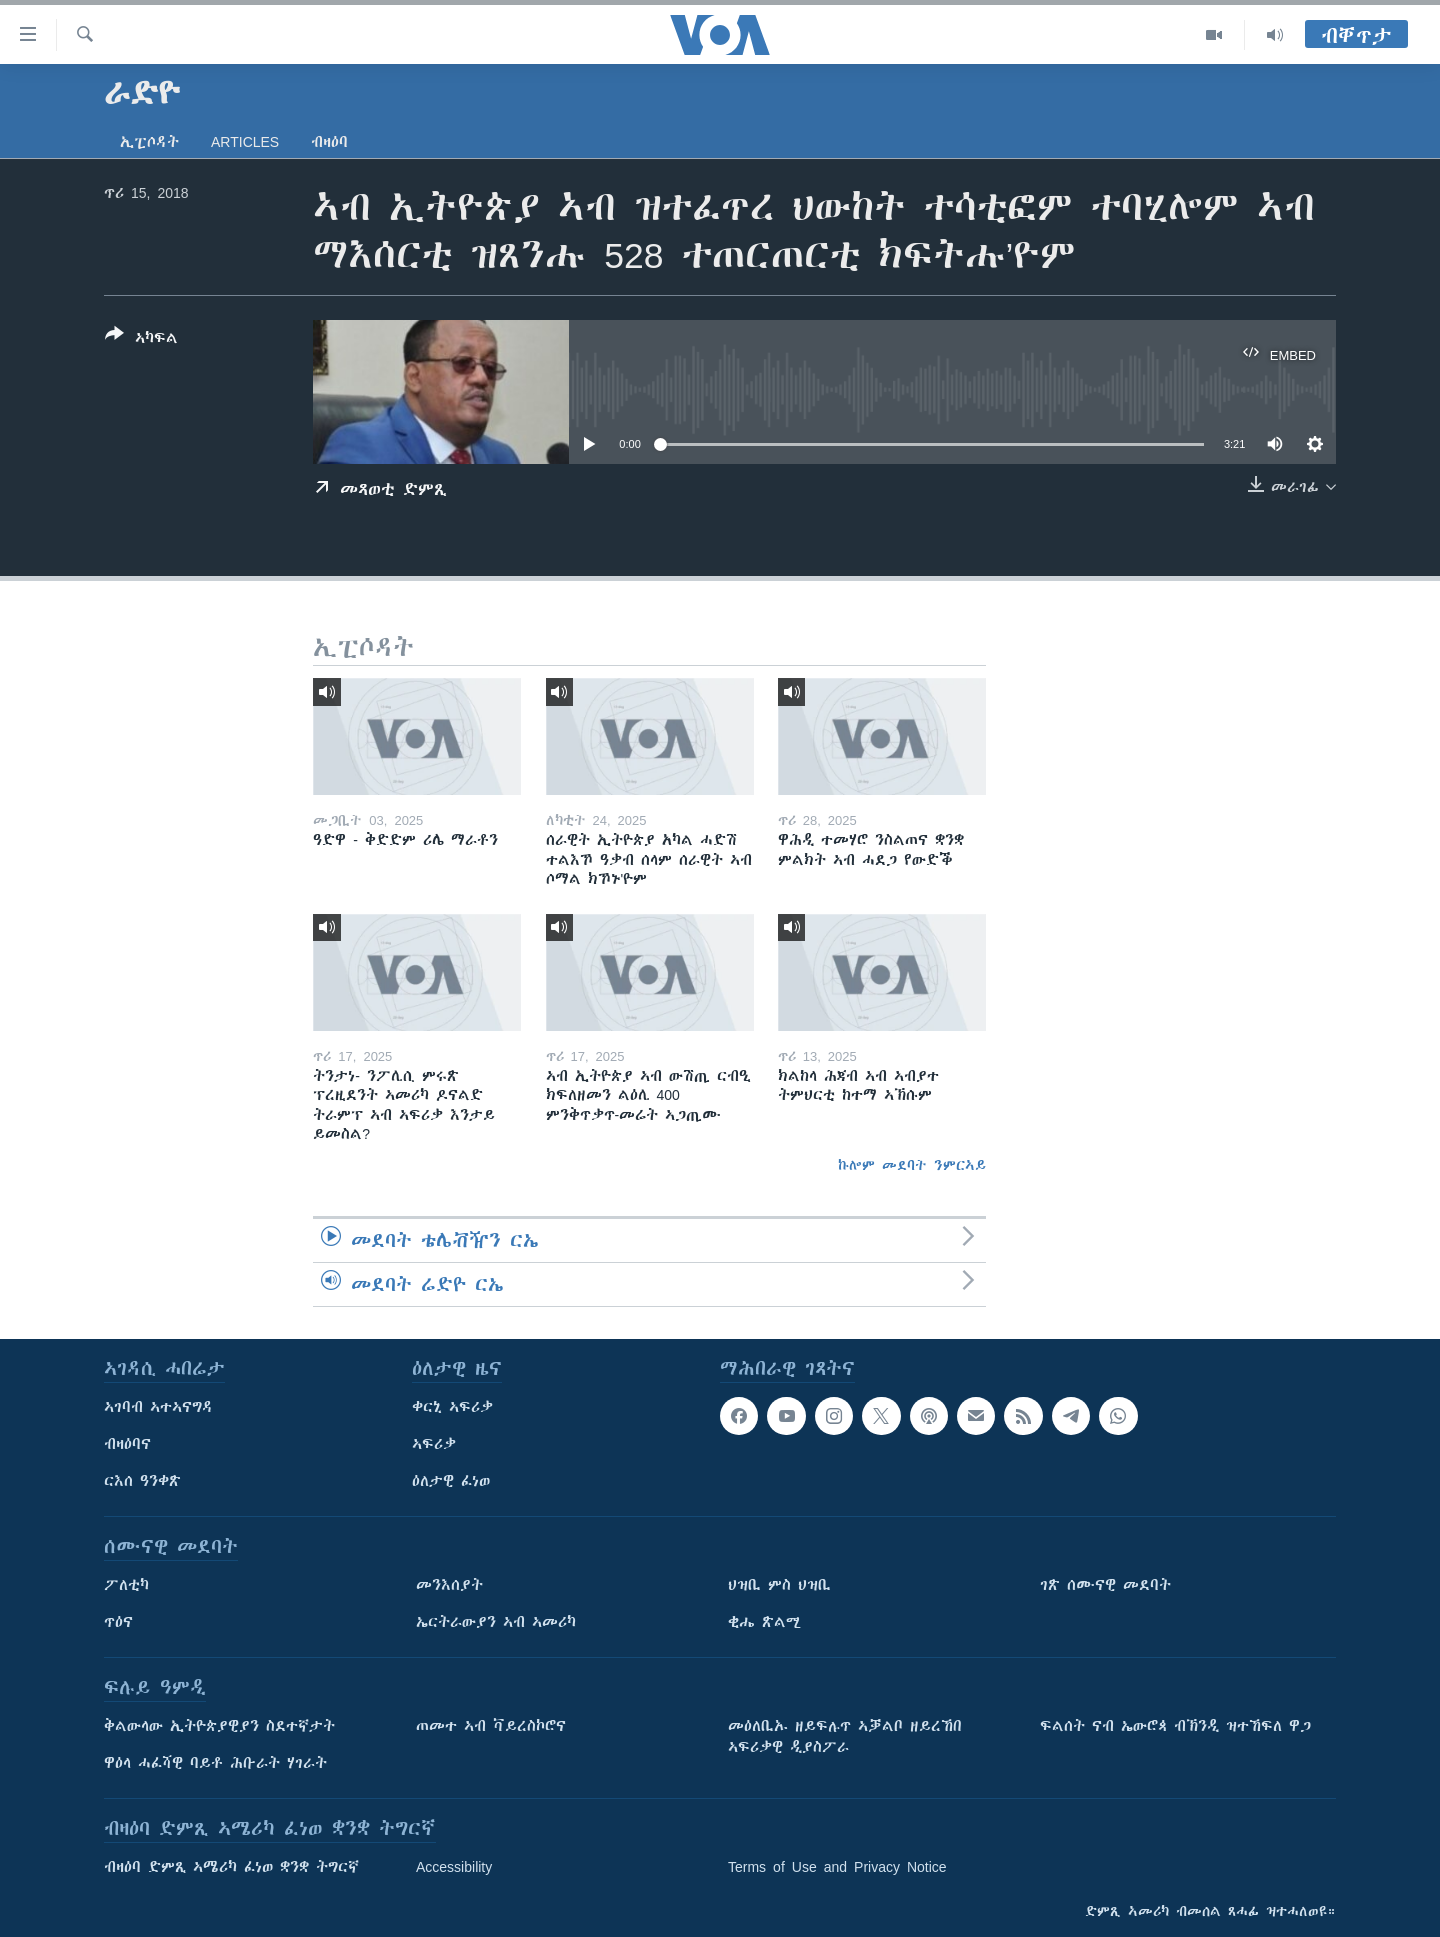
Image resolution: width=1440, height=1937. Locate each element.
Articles (245, 142)
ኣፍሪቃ (434, 1444)
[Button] (141, 340)
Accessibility (454, 1867)
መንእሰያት (449, 1585)
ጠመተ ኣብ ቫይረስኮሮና (491, 1726)
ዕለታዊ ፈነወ (451, 1481)
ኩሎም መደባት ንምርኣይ (912, 1165)
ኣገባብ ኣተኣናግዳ (158, 1407)
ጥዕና (118, 1622)
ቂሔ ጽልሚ (764, 1622)
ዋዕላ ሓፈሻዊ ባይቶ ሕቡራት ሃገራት (215, 1763)
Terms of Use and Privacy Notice (837, 1867)
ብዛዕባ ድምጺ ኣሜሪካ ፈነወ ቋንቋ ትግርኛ (231, 1867)
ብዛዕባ (329, 142)
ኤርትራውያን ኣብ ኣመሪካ (496, 1622)
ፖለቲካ (126, 1585)
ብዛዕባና (127, 1444)
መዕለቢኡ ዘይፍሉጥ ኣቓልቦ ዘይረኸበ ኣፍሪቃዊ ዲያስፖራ (845, 1736)
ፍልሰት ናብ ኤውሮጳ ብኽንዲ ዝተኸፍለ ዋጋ (1175, 1726)
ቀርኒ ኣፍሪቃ (452, 1407)
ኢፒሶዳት (149, 142)
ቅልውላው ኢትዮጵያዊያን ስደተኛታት (219, 1726)
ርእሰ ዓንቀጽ (142, 1481)
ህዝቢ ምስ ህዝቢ (779, 1585)
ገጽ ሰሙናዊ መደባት (1105, 1585)
